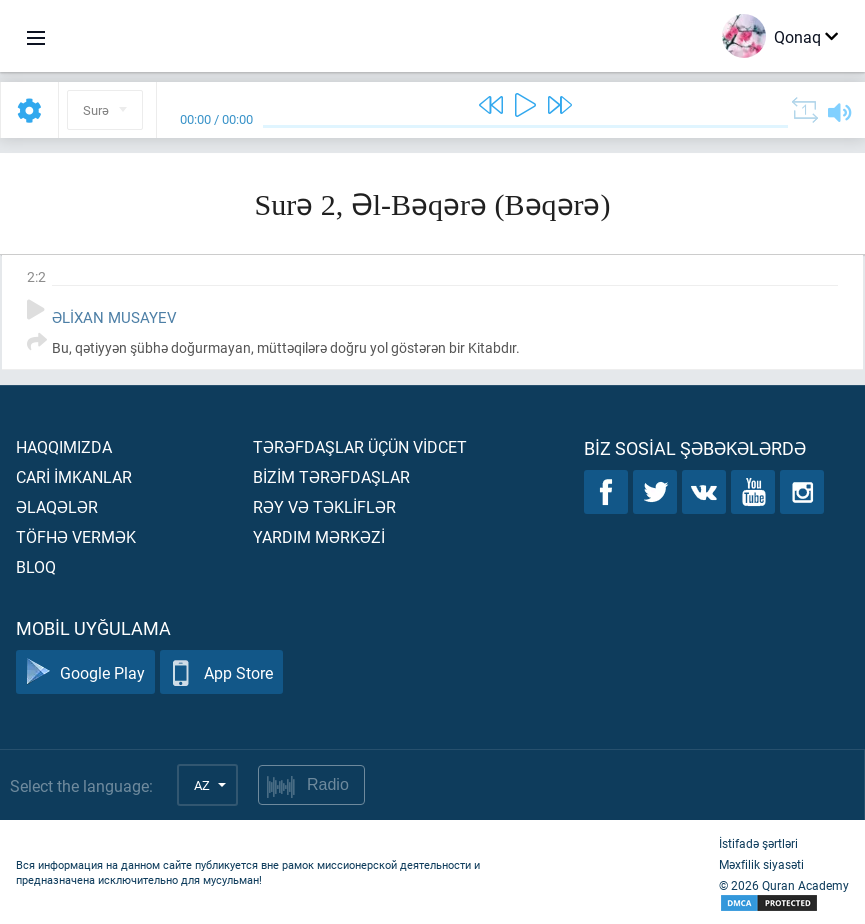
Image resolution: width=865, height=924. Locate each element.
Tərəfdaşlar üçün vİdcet (360, 446)
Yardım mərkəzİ (319, 536)
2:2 (36, 276)
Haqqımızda (64, 446)
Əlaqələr (57, 506)
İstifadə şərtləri (758, 843)
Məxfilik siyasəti (761, 864)
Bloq (36, 566)
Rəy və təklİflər (324, 506)
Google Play (85, 672)
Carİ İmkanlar (74, 476)
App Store (221, 672)
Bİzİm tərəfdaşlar (331, 476)
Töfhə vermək (76, 536)
